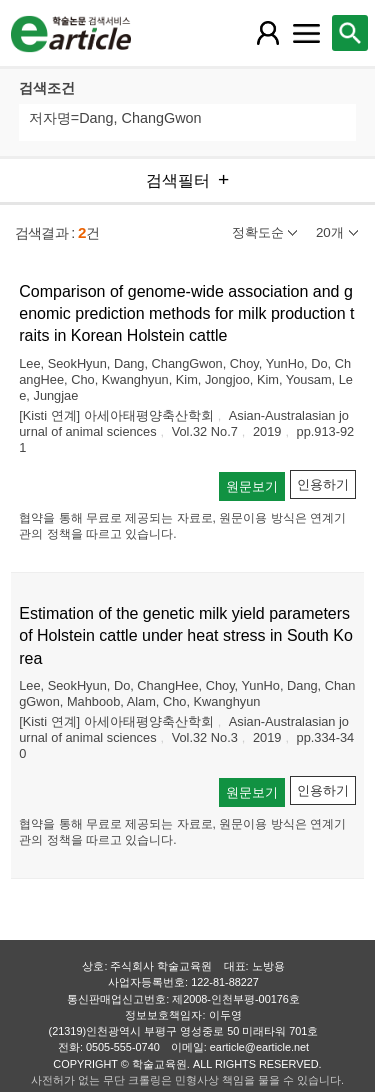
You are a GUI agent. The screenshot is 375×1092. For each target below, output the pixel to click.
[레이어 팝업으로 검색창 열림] (350, 33)
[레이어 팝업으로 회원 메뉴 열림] (268, 33)
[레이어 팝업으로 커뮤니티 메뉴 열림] (306, 33)
